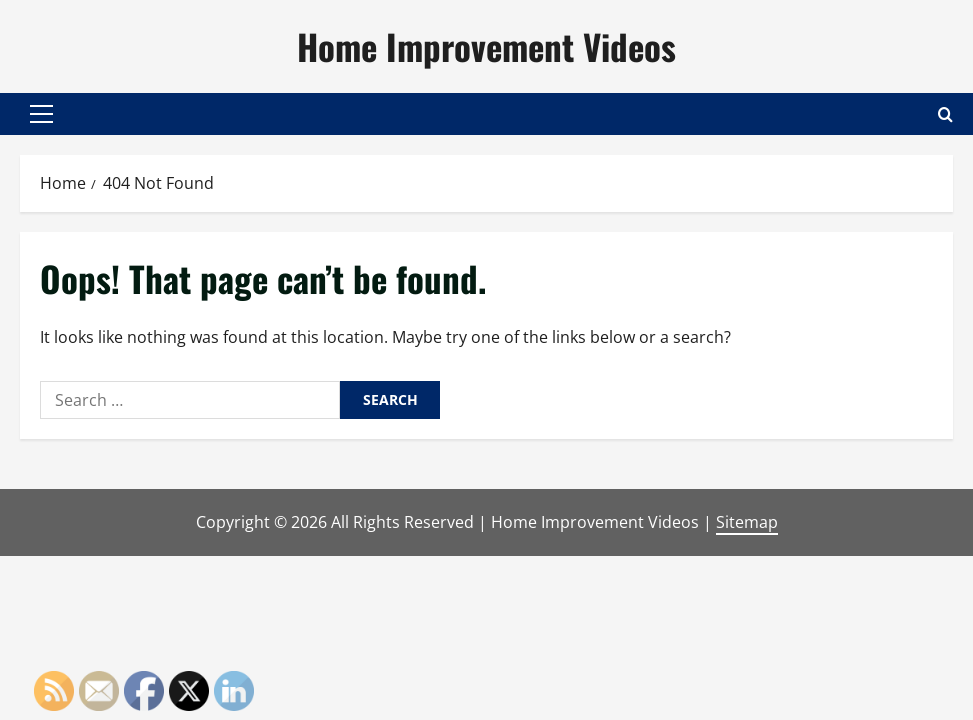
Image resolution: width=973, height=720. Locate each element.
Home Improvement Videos (486, 46)
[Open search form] (945, 113)
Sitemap (747, 522)
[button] (41, 114)
